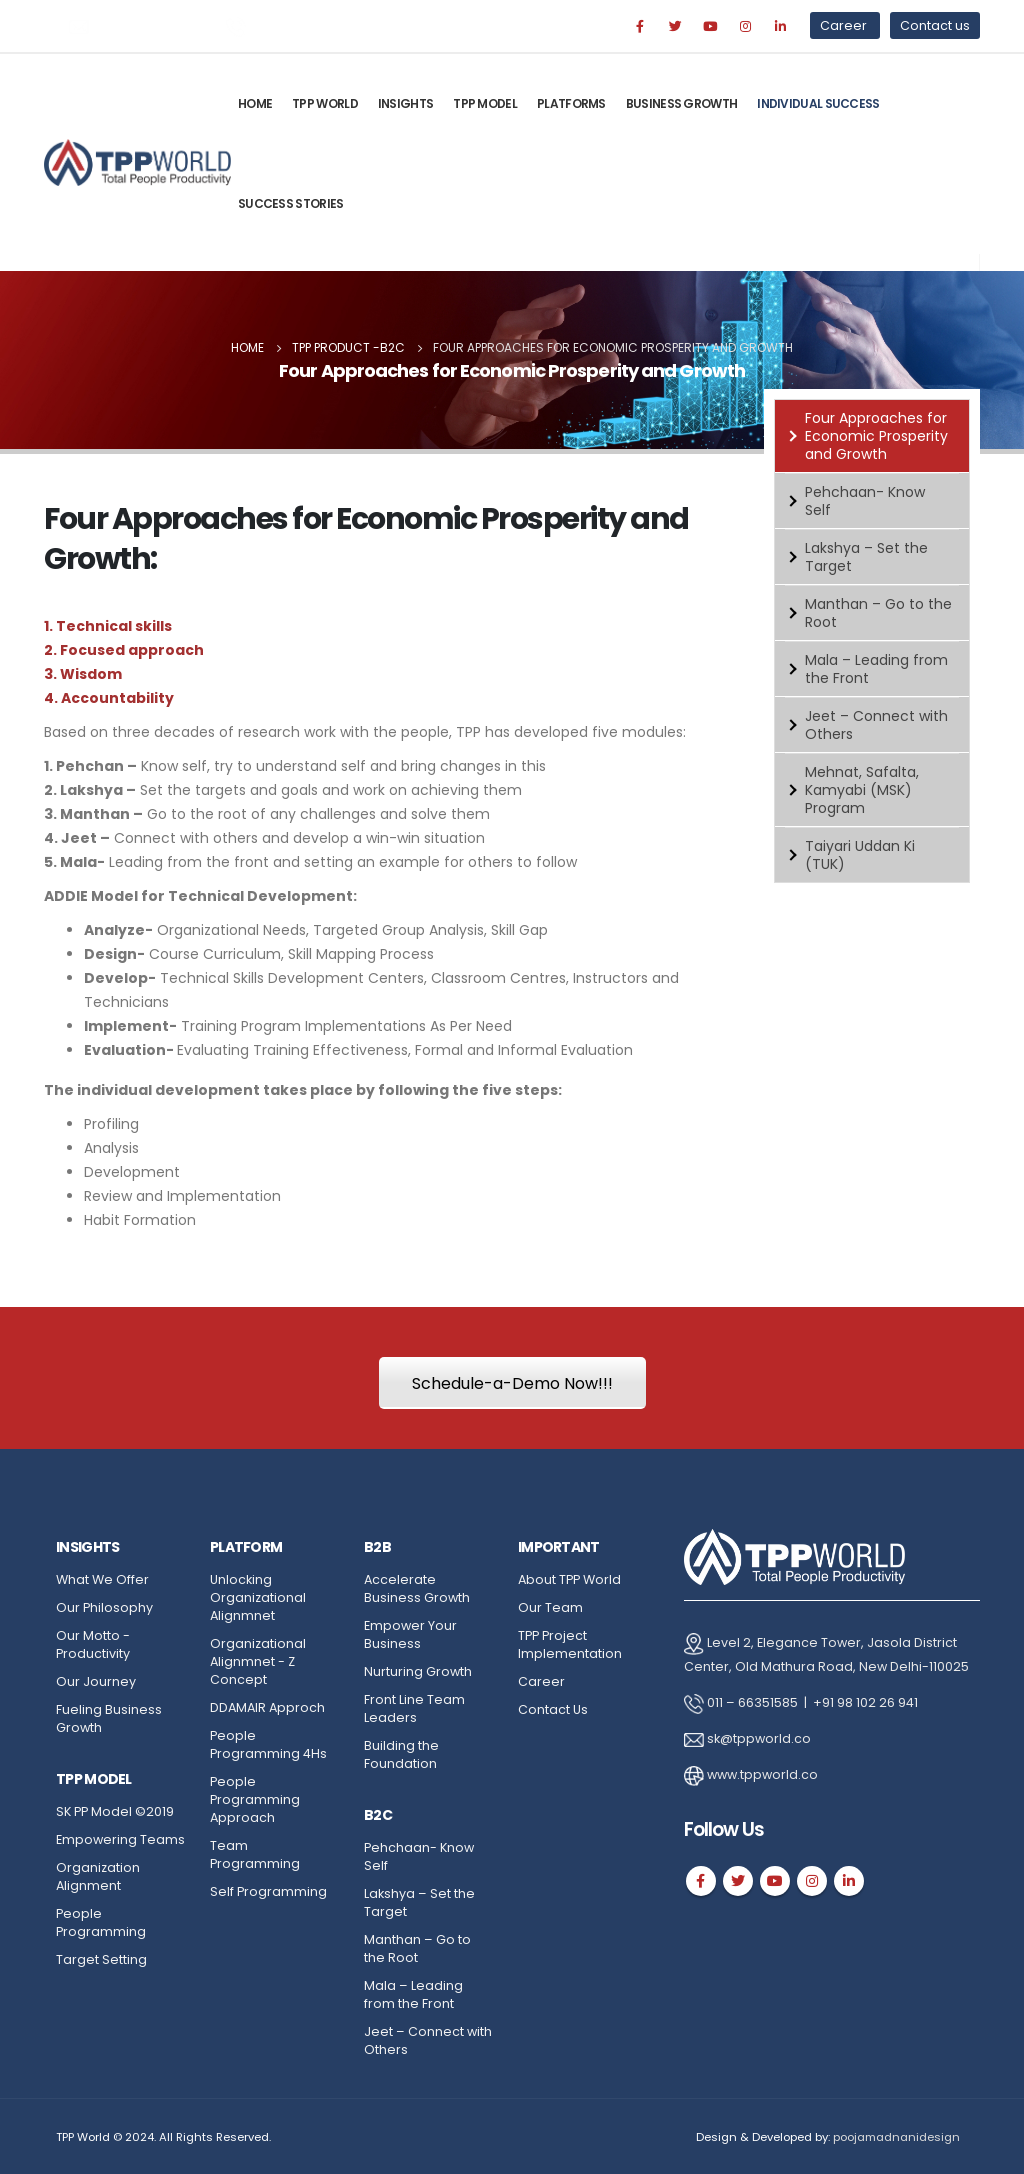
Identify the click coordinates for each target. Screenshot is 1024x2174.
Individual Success (818, 103)
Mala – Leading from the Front (876, 669)
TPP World (325, 103)
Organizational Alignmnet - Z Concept (258, 1661)
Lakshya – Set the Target (866, 557)
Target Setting (101, 1959)
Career (845, 25)
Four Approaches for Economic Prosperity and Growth (876, 436)
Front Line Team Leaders (414, 1708)
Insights (405, 103)
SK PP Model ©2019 (115, 1811)
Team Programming (255, 1854)
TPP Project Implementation (570, 1644)
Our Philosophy (104, 1607)
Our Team (550, 1607)
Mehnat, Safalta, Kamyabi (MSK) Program (862, 790)
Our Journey (96, 1681)
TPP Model (485, 103)
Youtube (775, 1881)
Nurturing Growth (418, 1671)
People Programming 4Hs (268, 1744)
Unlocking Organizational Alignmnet (258, 1597)
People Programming (101, 1922)
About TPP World (569, 1579)
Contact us (935, 25)
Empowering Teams (120, 1839)
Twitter (738, 1881)
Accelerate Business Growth (417, 1588)
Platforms (571, 103)
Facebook (701, 1881)
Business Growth (682, 103)
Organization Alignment (98, 1876)
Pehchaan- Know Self (865, 501)
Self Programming (268, 1891)
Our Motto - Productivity (93, 1644)
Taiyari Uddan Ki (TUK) (860, 855)
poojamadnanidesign (896, 2137)
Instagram (812, 1881)
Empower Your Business (410, 1634)
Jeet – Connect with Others (876, 725)
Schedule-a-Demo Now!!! (512, 1383)
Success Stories (291, 203)
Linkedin (849, 1881)
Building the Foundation (401, 1754)
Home (255, 103)
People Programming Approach (255, 1799)
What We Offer (102, 1579)
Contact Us (553, 1709)
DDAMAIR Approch (267, 1707)
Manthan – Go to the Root (878, 613)
